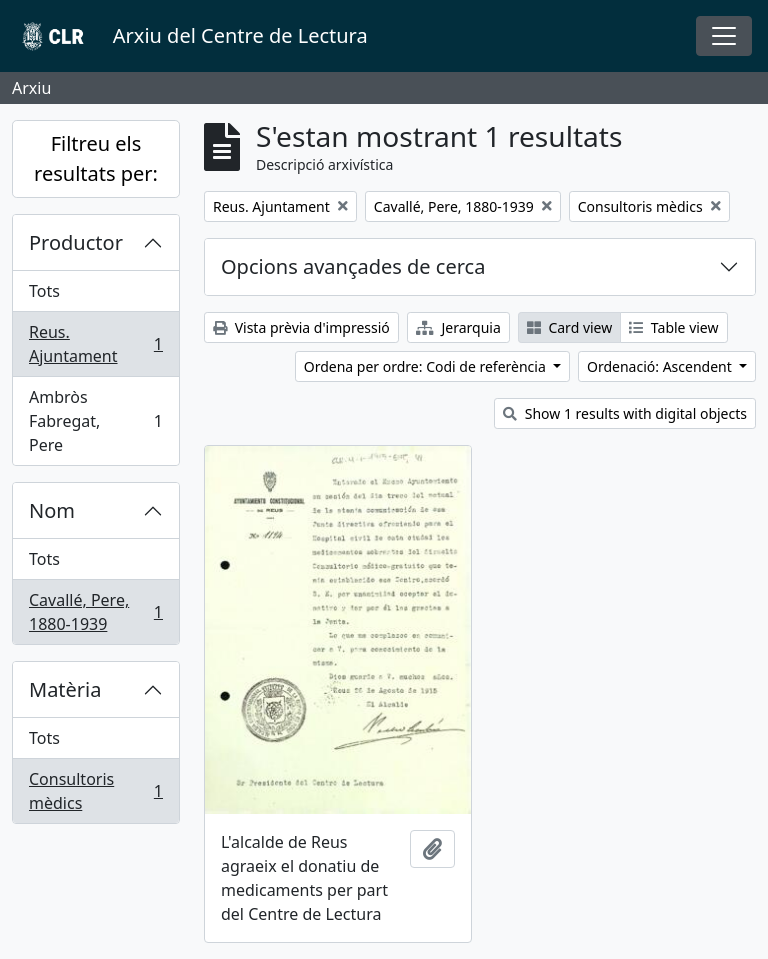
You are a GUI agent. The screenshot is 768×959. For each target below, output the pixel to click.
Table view (673, 327)
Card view (569, 327)
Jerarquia (458, 327)
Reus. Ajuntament (95, 344)
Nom (52, 510)
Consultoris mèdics (95, 791)
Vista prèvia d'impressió (301, 327)
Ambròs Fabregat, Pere (95, 421)
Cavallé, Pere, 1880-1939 (95, 612)
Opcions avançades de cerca (353, 266)
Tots (44, 291)
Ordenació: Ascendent (661, 366)
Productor (76, 242)
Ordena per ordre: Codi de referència (427, 366)
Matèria (65, 689)
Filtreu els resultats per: (96, 158)
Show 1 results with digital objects (625, 413)
